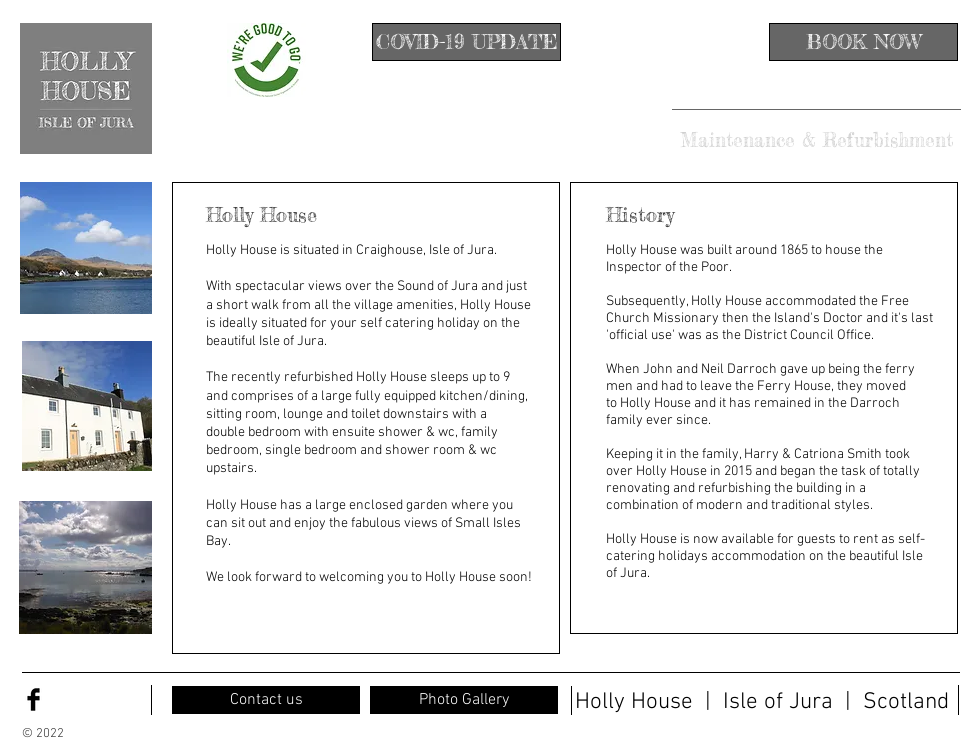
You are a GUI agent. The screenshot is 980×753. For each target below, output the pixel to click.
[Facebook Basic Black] (33, 699)
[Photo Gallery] (464, 700)
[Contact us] (266, 700)
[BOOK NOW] (863, 42)
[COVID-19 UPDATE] (466, 42)
